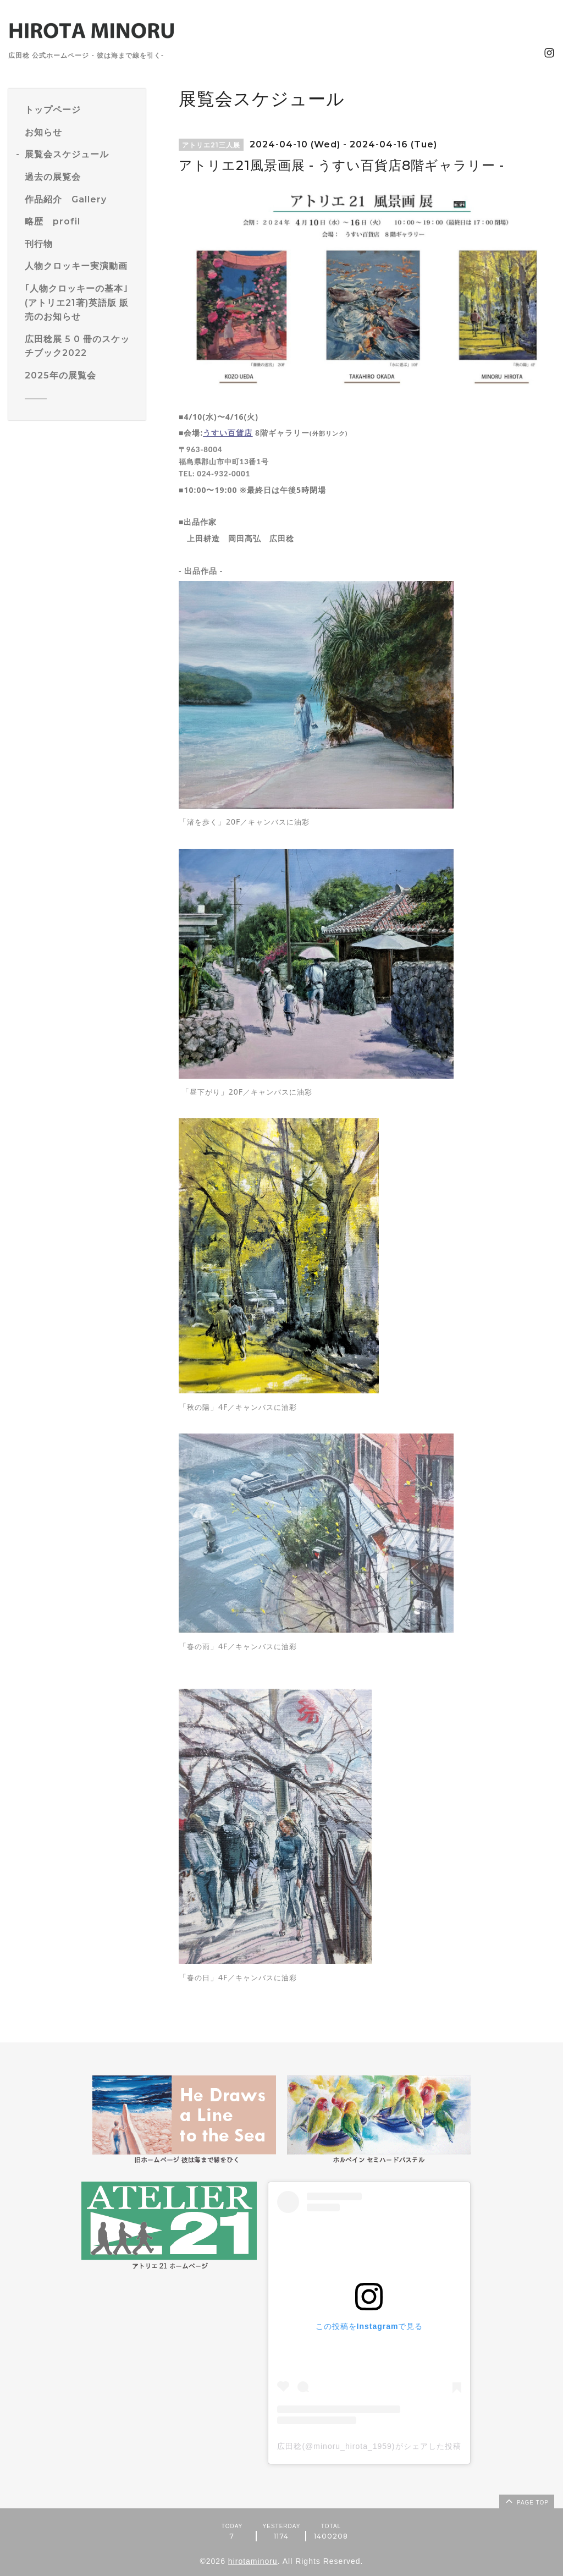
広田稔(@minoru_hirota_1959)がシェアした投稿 (369, 2446)
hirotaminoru (253, 2561)
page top (526, 2500)
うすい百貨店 (227, 432)
